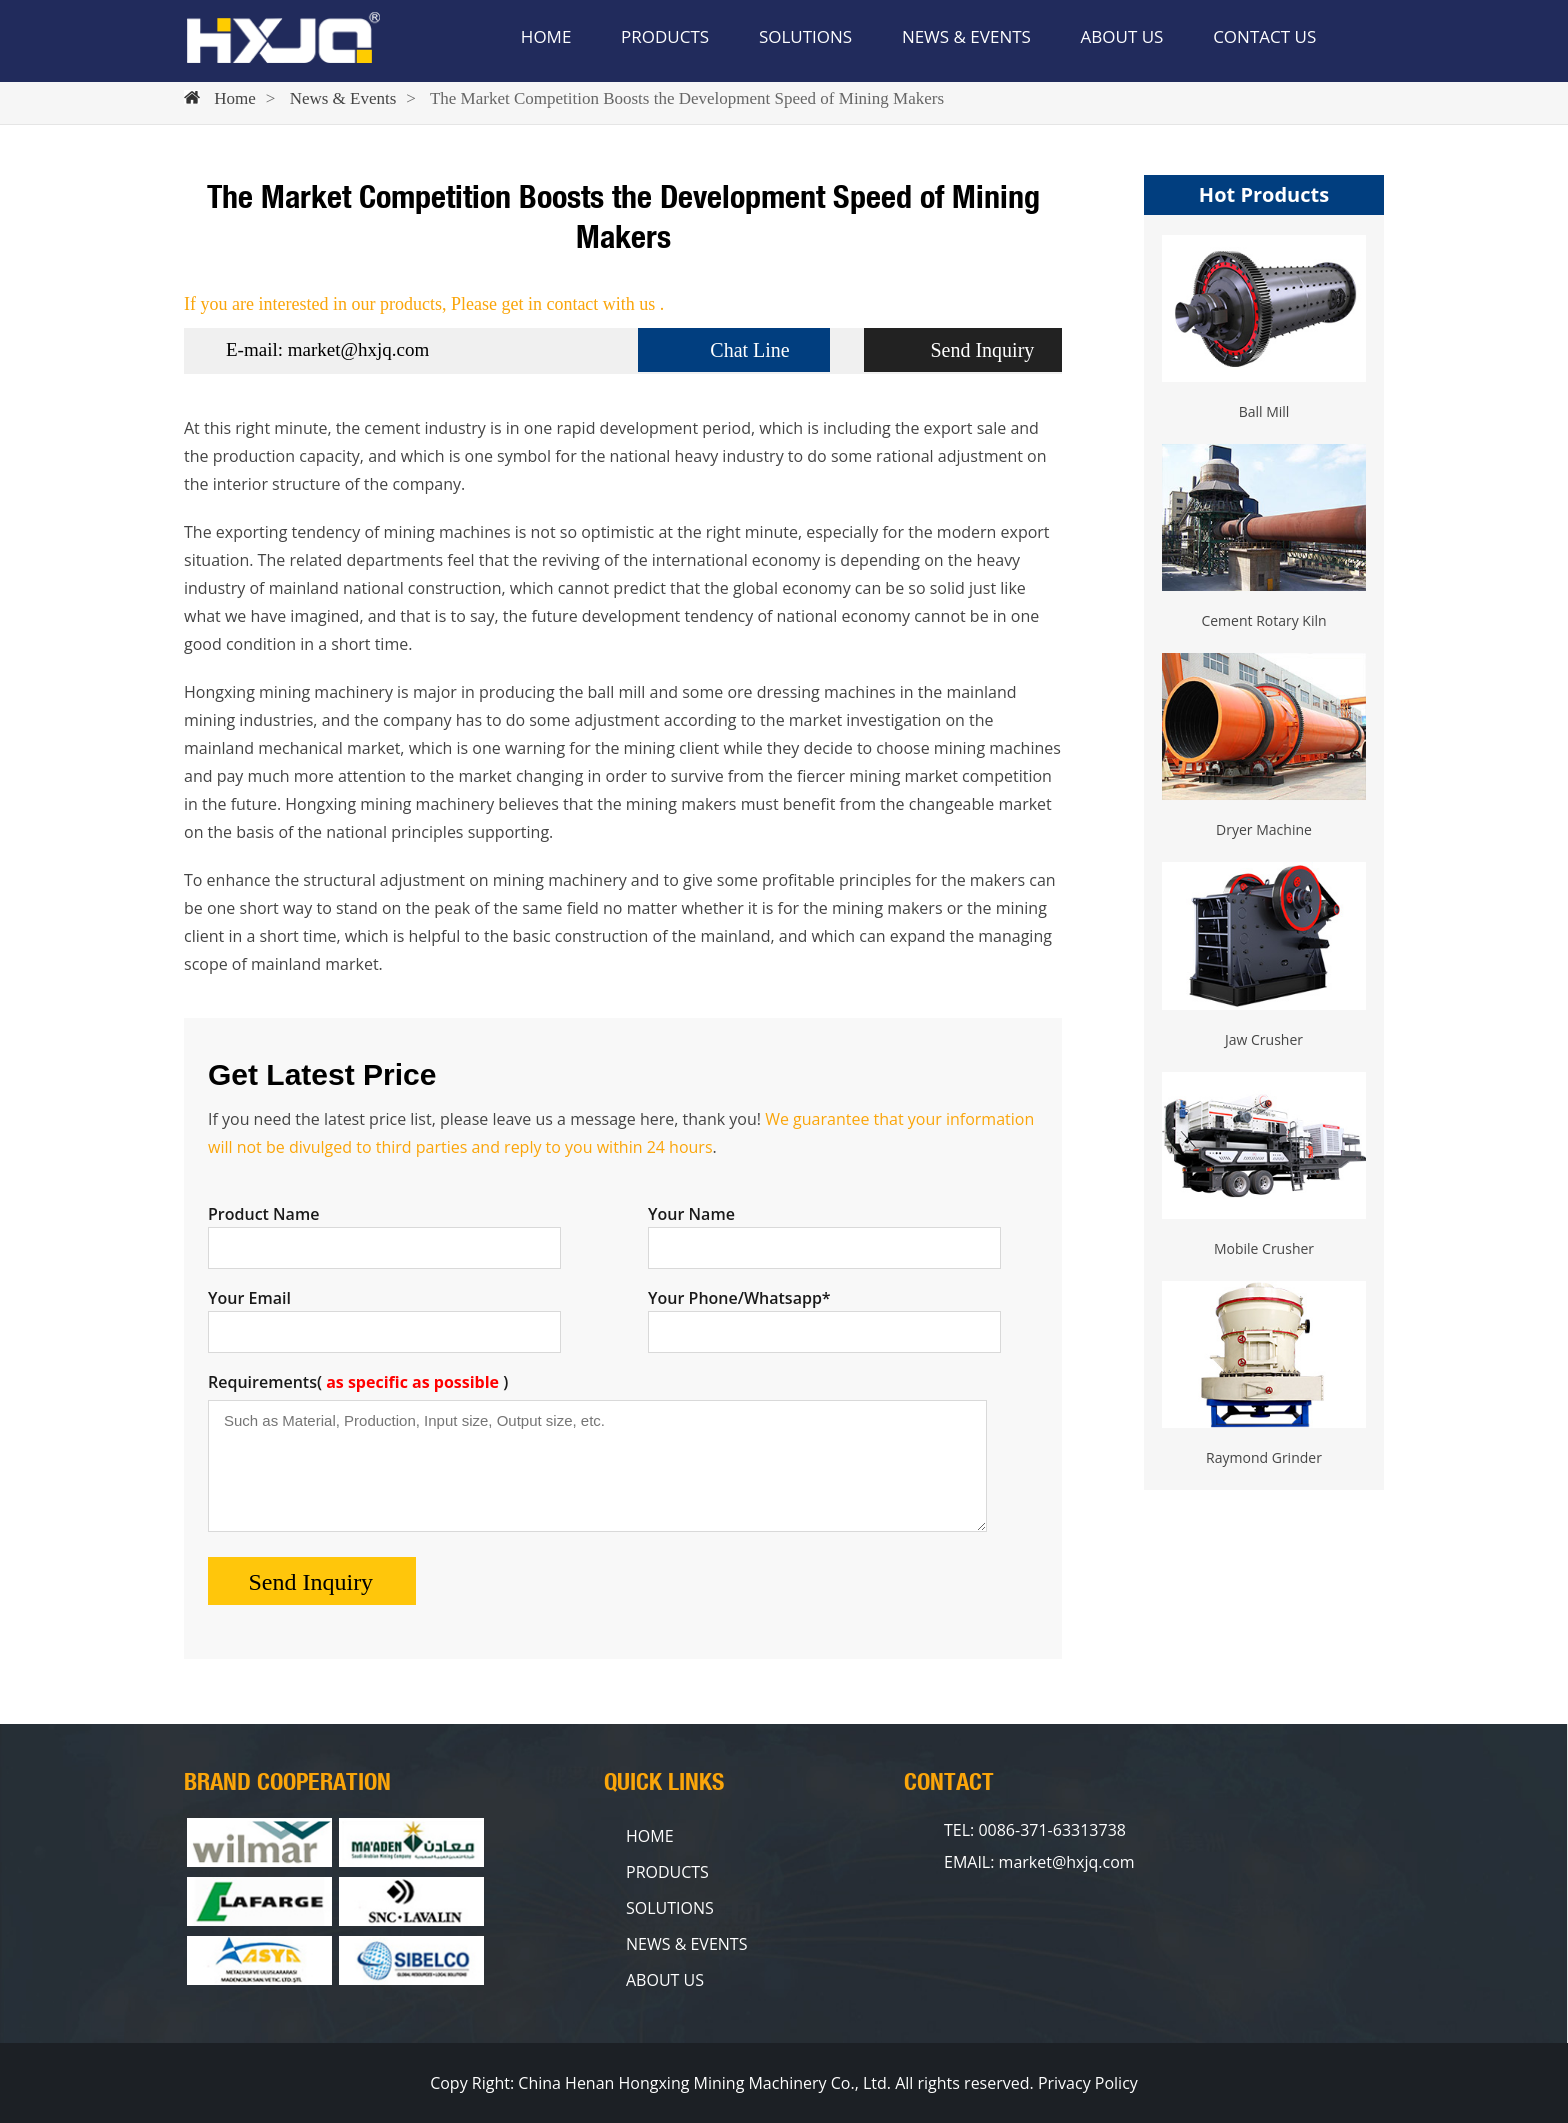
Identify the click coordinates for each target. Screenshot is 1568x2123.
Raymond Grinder (1264, 1457)
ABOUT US (1122, 36)
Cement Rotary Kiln (1263, 620)
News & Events (343, 98)
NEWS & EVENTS (966, 36)
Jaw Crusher (1264, 1039)
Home (235, 98)
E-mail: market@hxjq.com (327, 349)
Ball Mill (1264, 411)
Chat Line (749, 350)
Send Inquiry (982, 350)
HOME (546, 36)
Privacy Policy (1088, 2083)
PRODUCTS (665, 36)
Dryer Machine (1264, 829)
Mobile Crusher (1264, 1248)
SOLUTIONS (805, 36)
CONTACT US (1264, 36)
